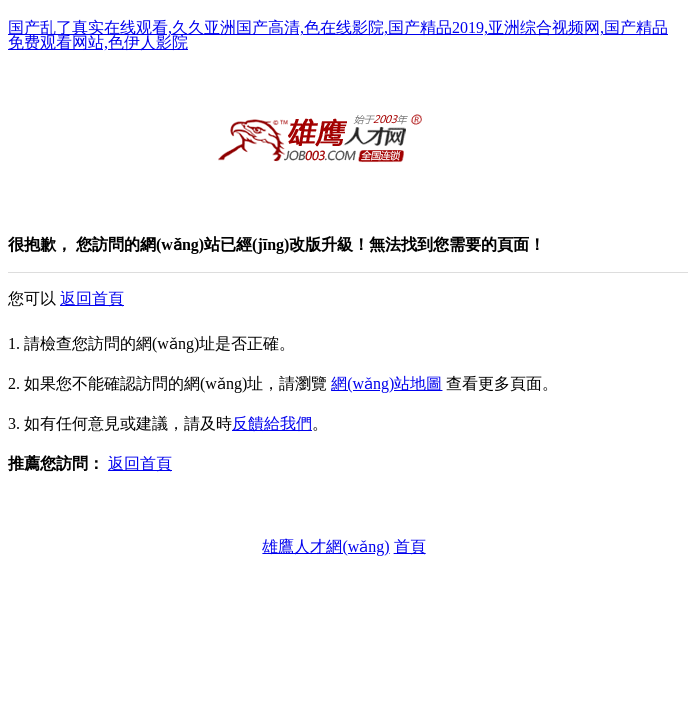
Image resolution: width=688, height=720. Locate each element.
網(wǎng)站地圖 (386, 383)
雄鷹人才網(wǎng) (325, 546)
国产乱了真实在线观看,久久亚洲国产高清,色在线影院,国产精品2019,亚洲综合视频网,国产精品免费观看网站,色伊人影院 (338, 35)
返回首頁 (92, 298)
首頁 (410, 546)
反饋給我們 (272, 423)
